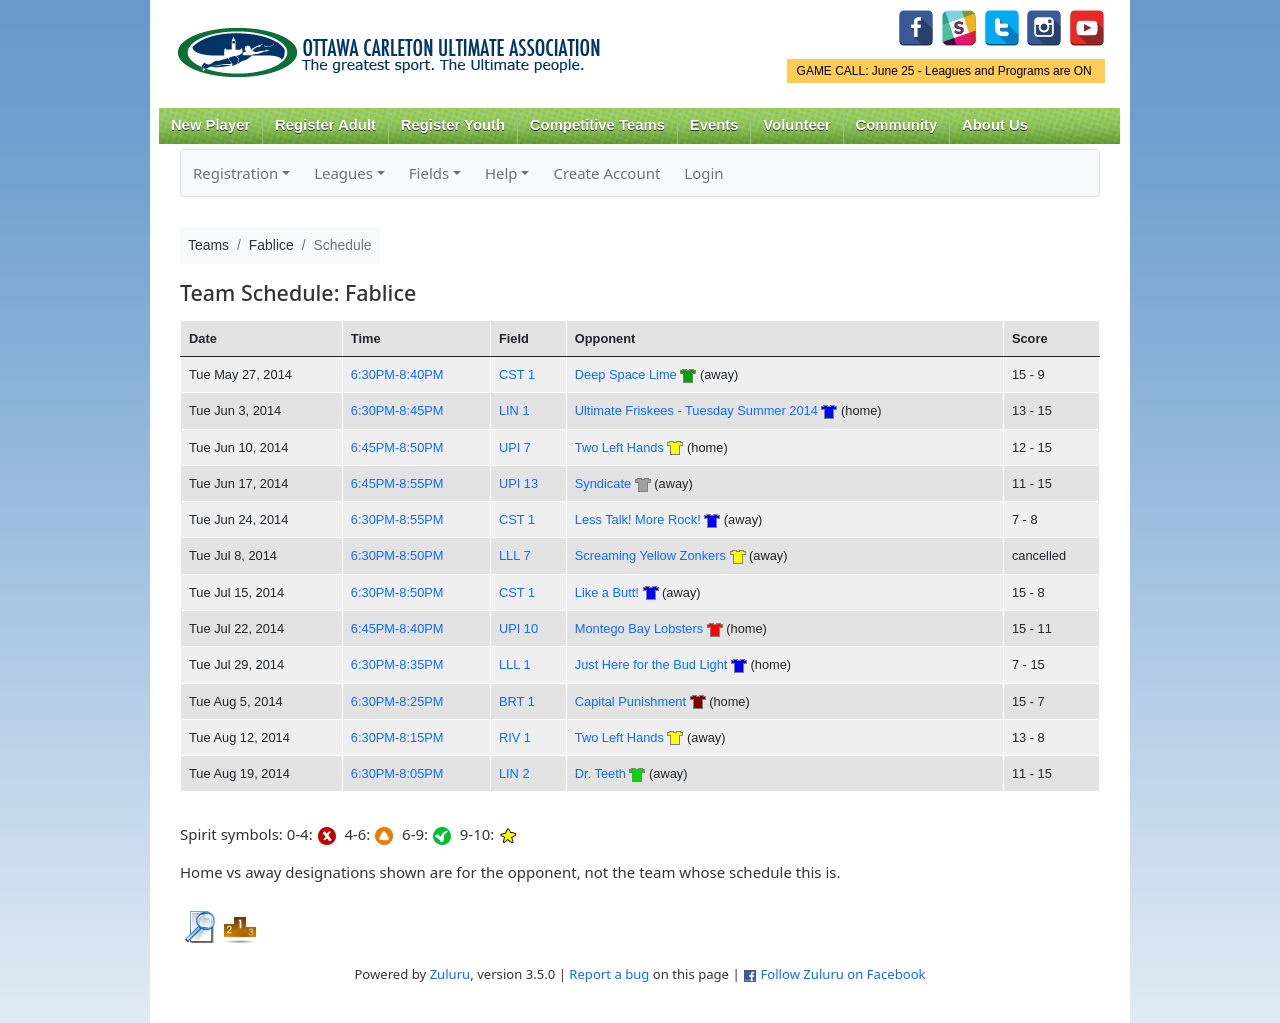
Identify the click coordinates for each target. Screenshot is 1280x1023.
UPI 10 (518, 628)
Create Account (606, 173)
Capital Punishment (630, 701)
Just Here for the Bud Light (651, 664)
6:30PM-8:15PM (397, 737)
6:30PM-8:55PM (397, 519)
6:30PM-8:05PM (397, 773)
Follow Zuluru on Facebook (842, 974)
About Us (995, 125)
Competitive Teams (597, 125)
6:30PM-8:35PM (397, 664)
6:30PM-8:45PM (397, 410)
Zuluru (450, 974)
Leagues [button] (343, 173)
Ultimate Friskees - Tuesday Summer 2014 (696, 410)
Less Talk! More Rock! (638, 519)
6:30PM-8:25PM (397, 701)
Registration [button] (235, 173)
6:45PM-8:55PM (397, 483)
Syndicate (603, 483)
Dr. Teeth (600, 773)
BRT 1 (517, 701)
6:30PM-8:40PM (397, 374)
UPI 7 (515, 447)
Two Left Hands (619, 447)
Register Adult (325, 125)
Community (897, 125)
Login (703, 173)
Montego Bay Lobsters (639, 628)
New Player (210, 125)
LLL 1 (515, 664)
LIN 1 (514, 410)
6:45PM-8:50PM (397, 447)
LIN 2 (514, 773)
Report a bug (609, 974)
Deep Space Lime (626, 374)
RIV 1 (515, 737)
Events (714, 125)
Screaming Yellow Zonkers (650, 555)
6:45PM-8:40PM (397, 628)
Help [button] (501, 173)
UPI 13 (518, 483)
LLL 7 (515, 555)
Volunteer (796, 125)
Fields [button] (429, 173)
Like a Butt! (607, 592)
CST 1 (517, 374)
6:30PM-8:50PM (397, 555)
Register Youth (453, 125)
